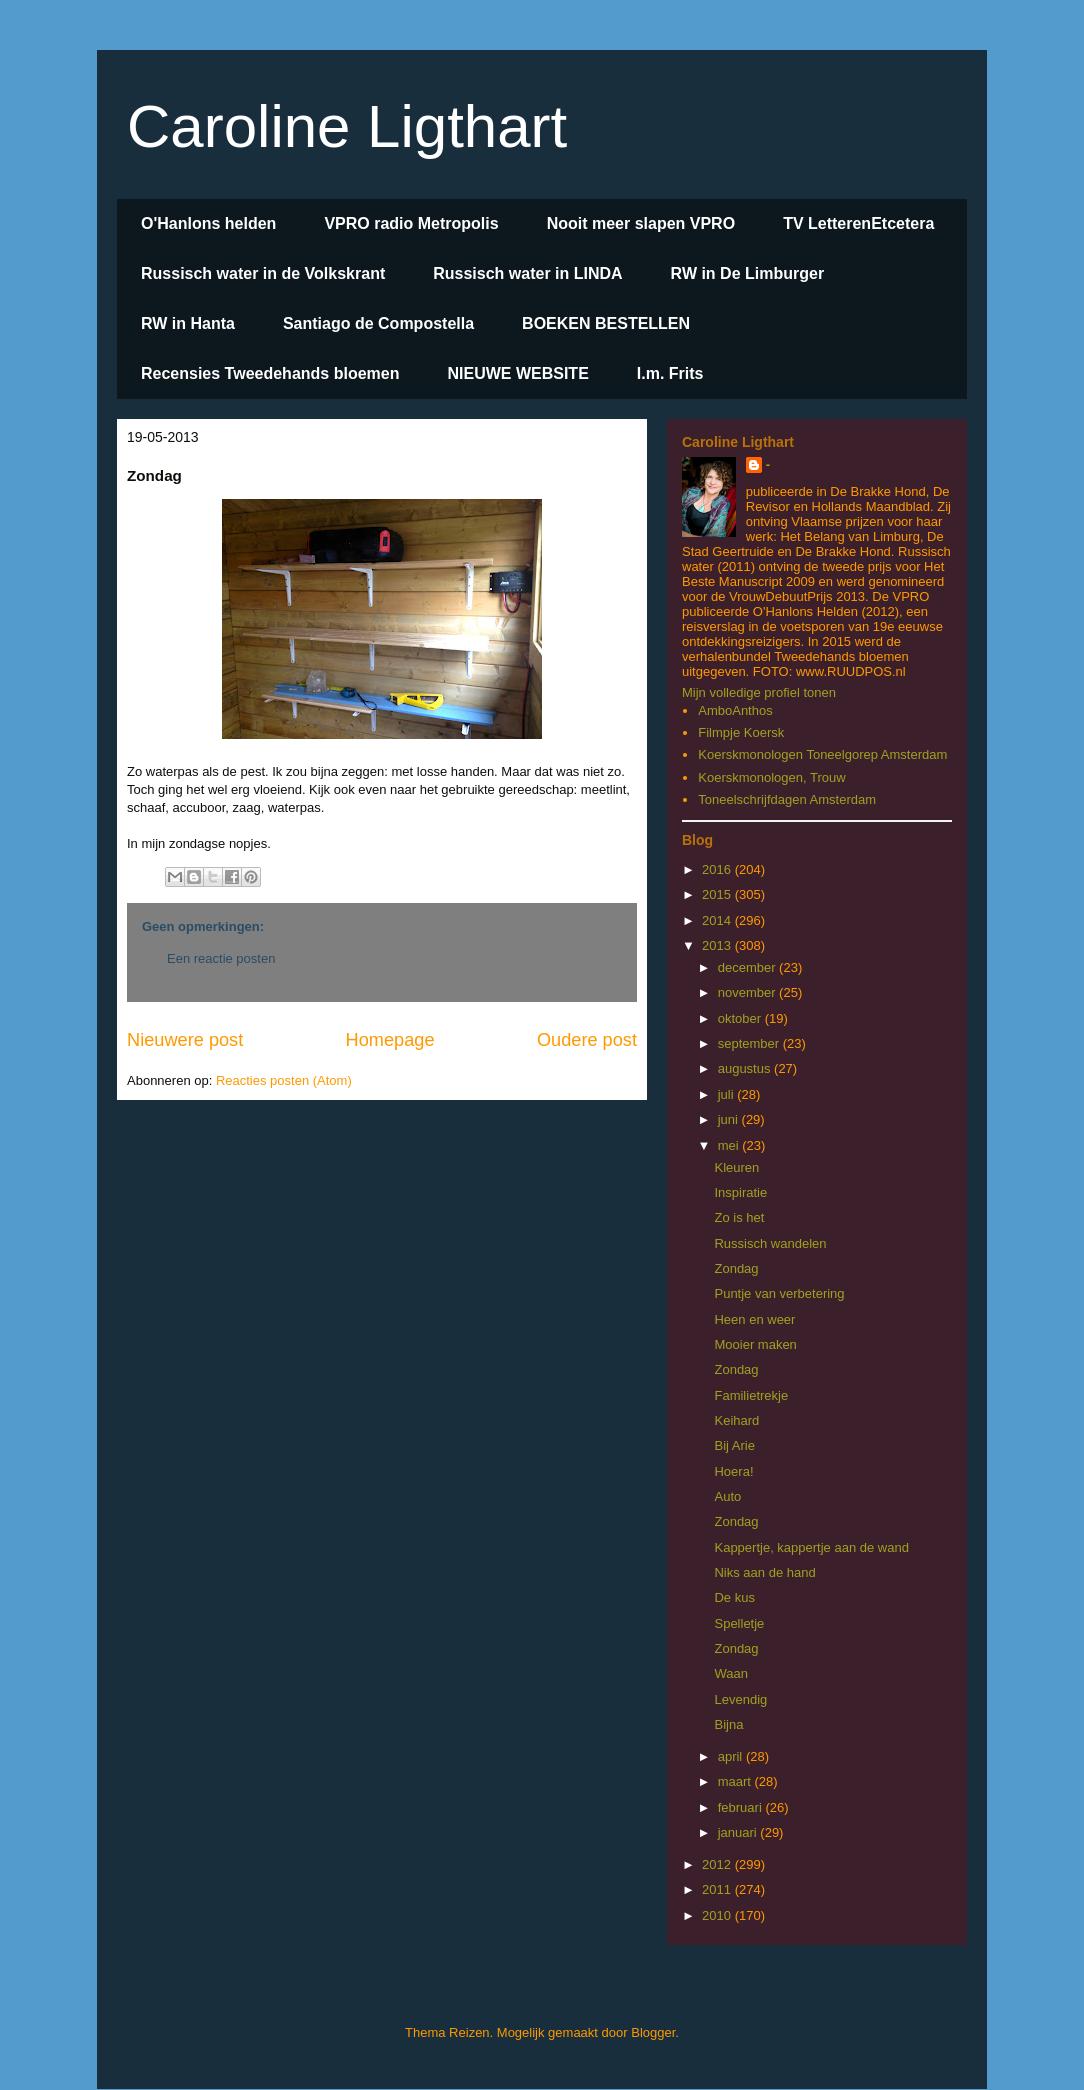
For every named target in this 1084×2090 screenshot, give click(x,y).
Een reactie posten (221, 958)
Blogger (653, 2032)
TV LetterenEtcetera (858, 223)
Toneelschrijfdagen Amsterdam (787, 799)
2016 (718, 869)
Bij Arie (734, 1445)
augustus (746, 1068)
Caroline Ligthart (347, 126)
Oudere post (587, 1040)
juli (728, 1094)
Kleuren (736, 1167)
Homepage (390, 1040)
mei (730, 1145)
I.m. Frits (670, 373)
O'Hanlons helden (208, 223)
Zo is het (739, 1217)
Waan (730, 1673)
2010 (718, 1915)
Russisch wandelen (770, 1243)
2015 (718, 894)
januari (739, 1832)
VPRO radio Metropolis (411, 223)
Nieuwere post (185, 1040)
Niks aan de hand (764, 1572)
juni (730, 1119)
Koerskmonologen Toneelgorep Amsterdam (822, 754)
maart (736, 1781)
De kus (734, 1597)
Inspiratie (740, 1192)
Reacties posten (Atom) (284, 1080)
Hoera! (733, 1471)
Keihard (736, 1420)
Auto (727, 1496)
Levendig (740, 1699)
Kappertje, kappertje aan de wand (811, 1547)
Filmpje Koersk (741, 732)
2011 (718, 1889)
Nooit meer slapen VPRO (641, 223)
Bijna (728, 1724)
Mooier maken (755, 1344)
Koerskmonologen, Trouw (771, 777)
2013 (718, 945)
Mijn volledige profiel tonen (759, 692)
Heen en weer (754, 1319)
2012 (718, 1864)
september (750, 1043)
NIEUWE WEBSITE (517, 373)
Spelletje (739, 1623)
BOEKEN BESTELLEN (606, 323)
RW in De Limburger (748, 273)
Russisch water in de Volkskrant (263, 273)
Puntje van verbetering (779, 1293)
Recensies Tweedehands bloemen (270, 373)
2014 (718, 920)
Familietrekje (751, 1395)
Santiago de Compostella (378, 323)
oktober (741, 1018)
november (748, 992)
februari (742, 1807)
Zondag (736, 1268)
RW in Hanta (188, 323)
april (732, 1756)
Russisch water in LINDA (527, 273)
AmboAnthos (735, 710)
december (748, 967)
